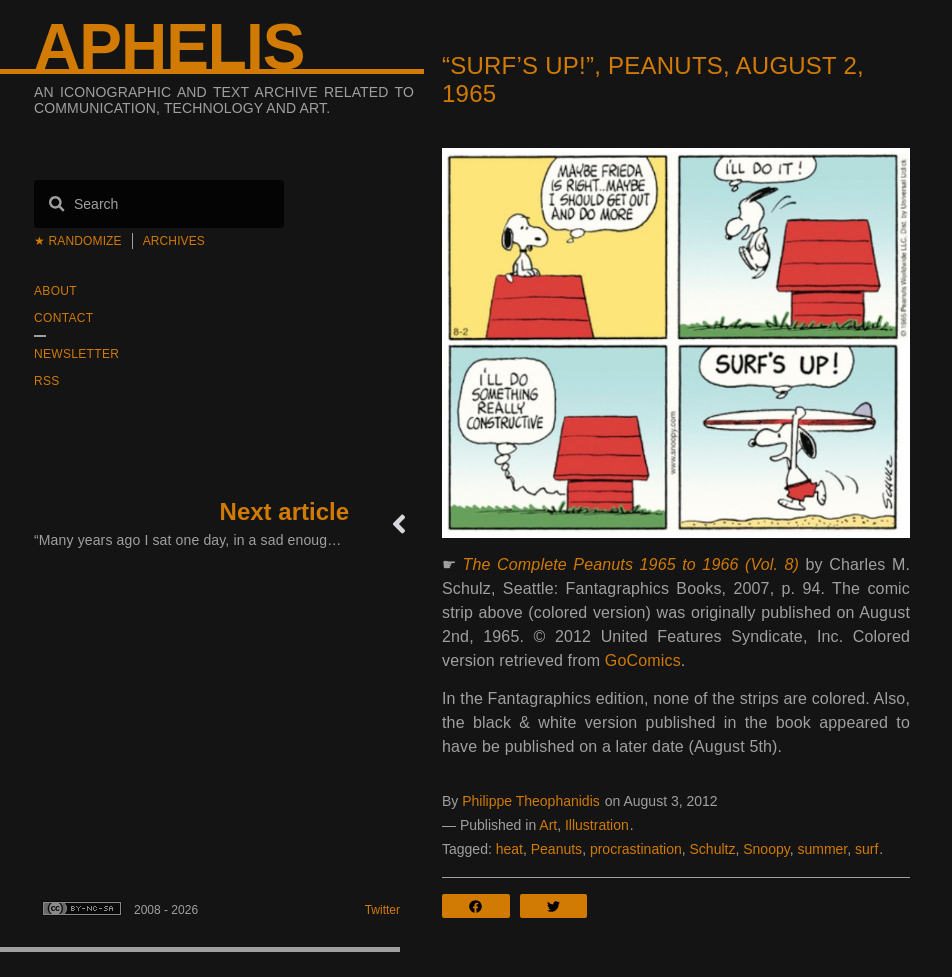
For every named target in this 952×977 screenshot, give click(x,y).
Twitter (382, 910)
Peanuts (556, 849)
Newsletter (76, 354)
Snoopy (766, 849)
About (55, 291)
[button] (481, 906)
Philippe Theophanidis (531, 801)
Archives (174, 241)
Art (548, 825)
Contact (63, 318)
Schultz (713, 849)
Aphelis (169, 47)
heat (509, 849)
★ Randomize (78, 241)
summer (822, 849)
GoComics (643, 660)
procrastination (636, 849)
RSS (47, 381)
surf (866, 849)
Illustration (597, 825)
